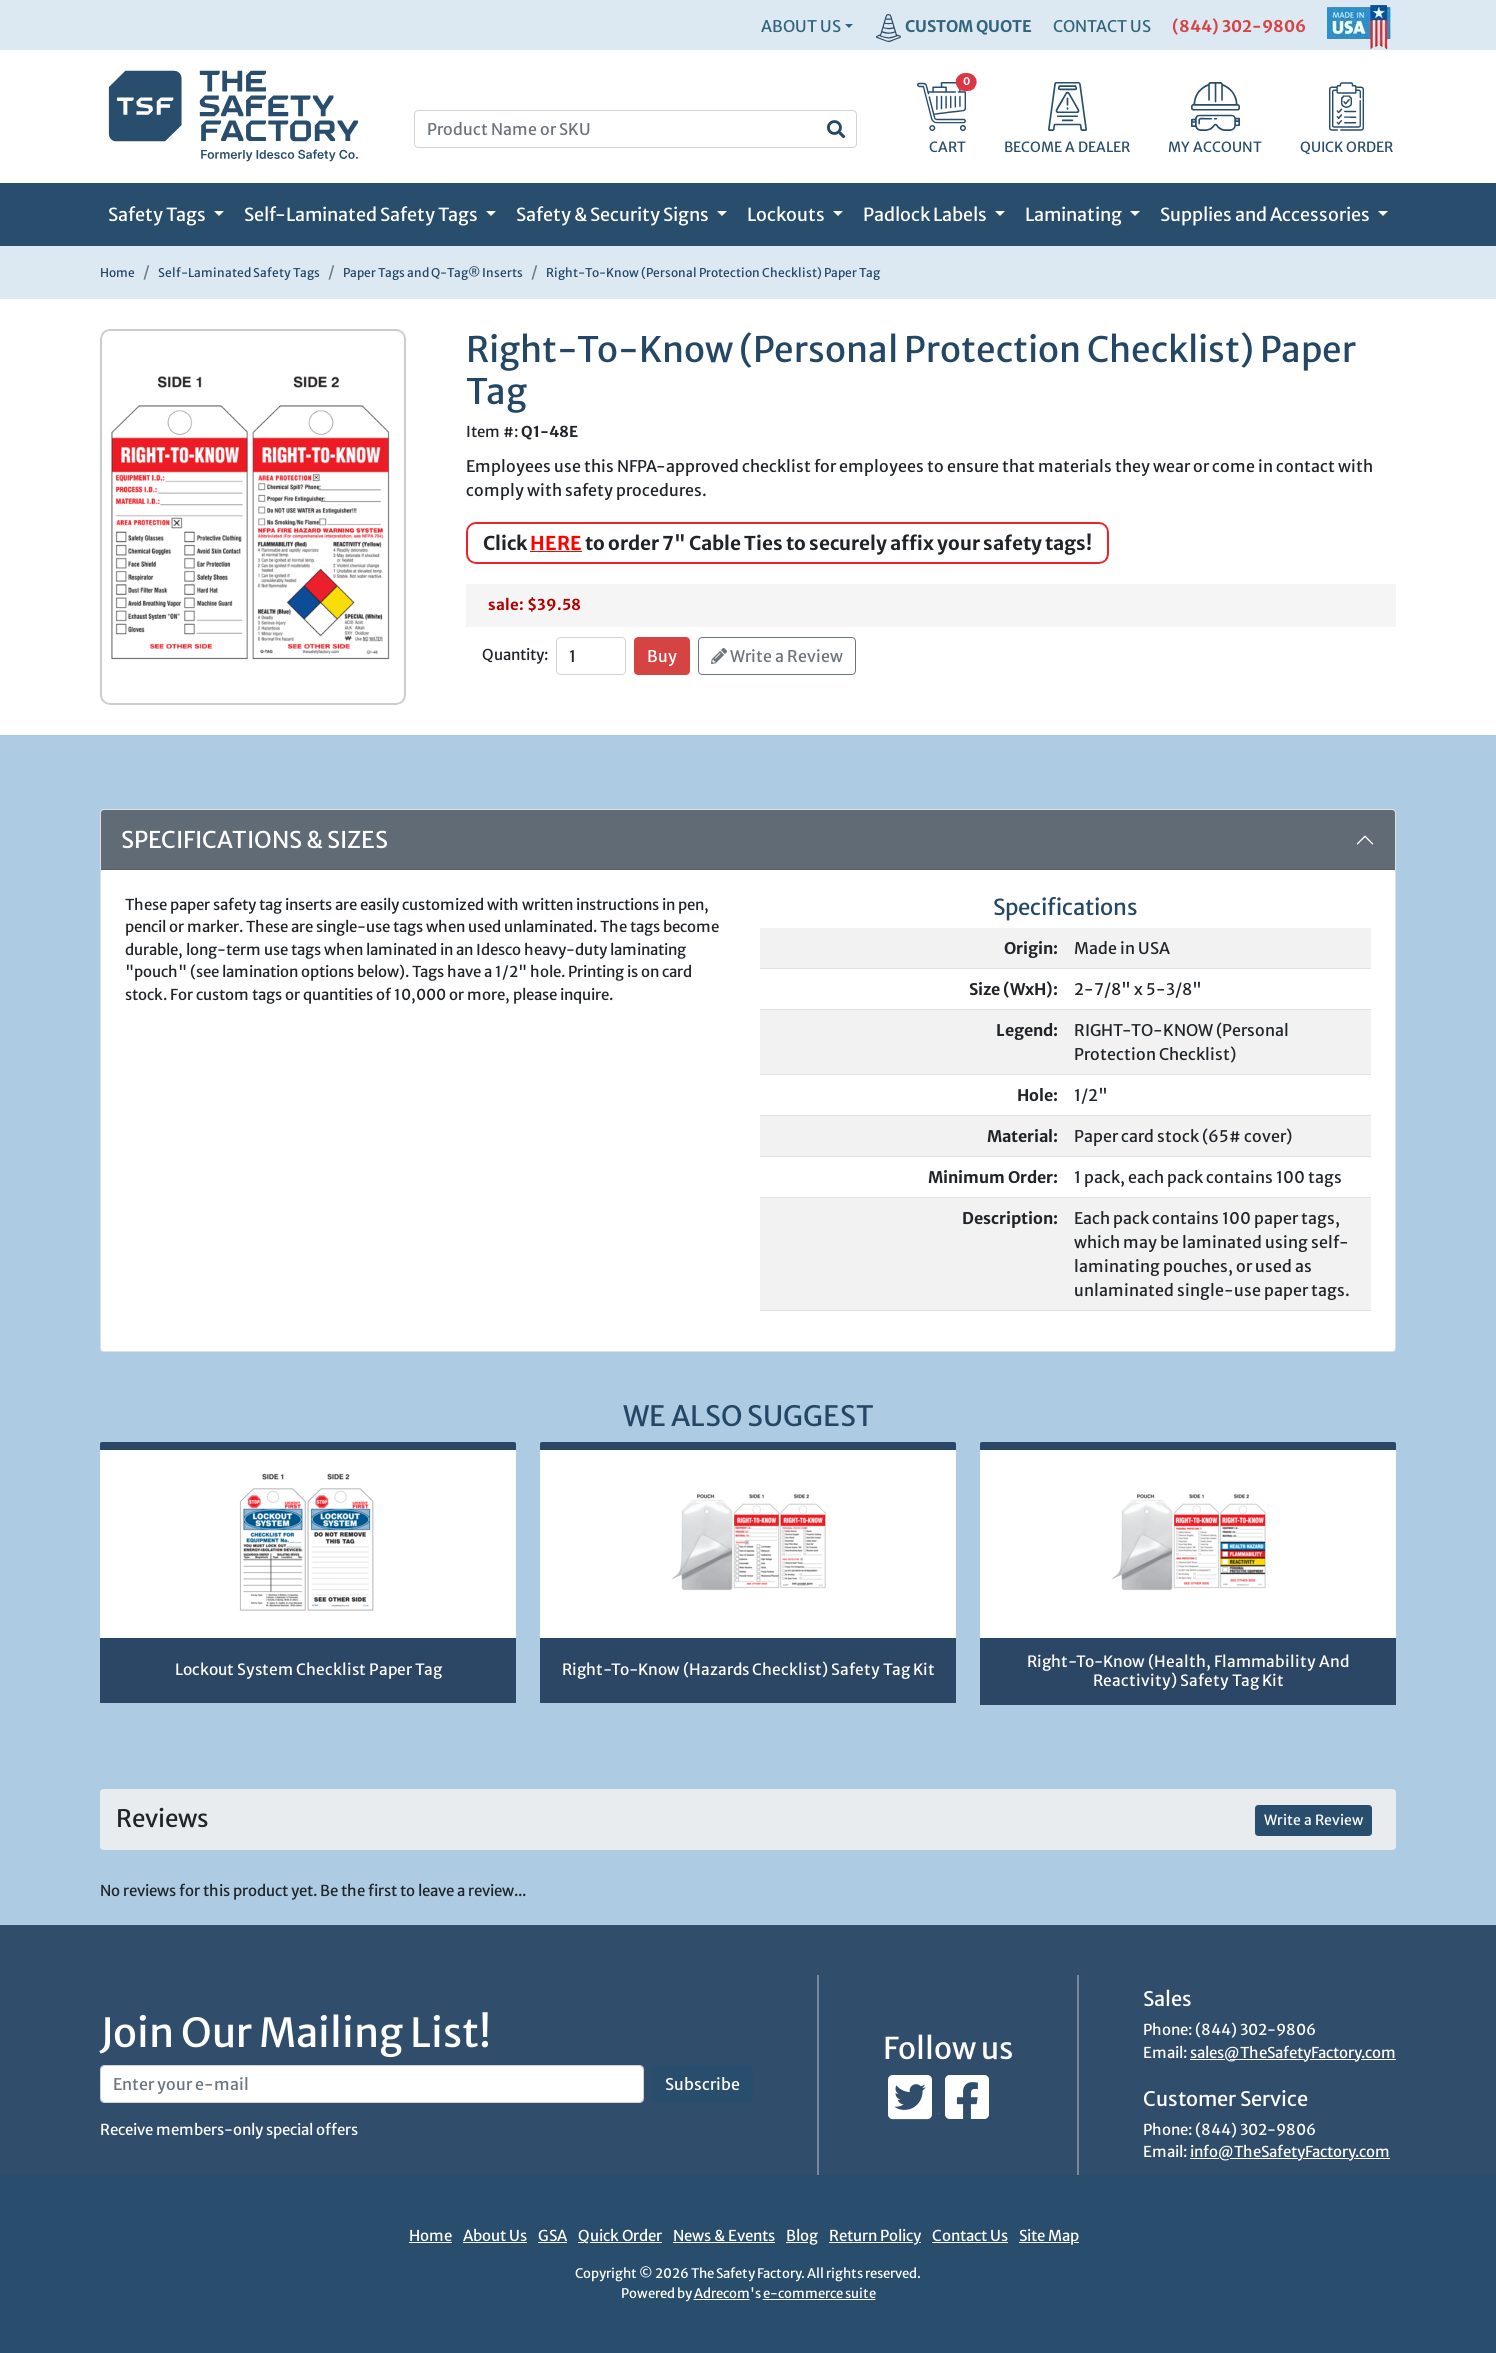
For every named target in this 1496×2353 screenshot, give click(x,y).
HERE (556, 543)
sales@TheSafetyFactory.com (1293, 2052)
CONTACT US (1102, 26)
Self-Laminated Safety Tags (362, 214)
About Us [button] (801, 26)
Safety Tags (158, 214)
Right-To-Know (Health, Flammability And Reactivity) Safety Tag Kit (1188, 1671)
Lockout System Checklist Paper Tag (308, 1669)
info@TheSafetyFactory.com (1290, 2151)
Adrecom (722, 2293)
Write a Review (777, 656)
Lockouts (787, 214)
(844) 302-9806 (1239, 26)
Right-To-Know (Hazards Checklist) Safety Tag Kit (748, 1669)
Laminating (1075, 214)
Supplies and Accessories (1266, 214)
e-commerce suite (819, 2293)
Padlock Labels (926, 214)
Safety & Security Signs (614, 214)
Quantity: (515, 654)
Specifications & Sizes (254, 839)
